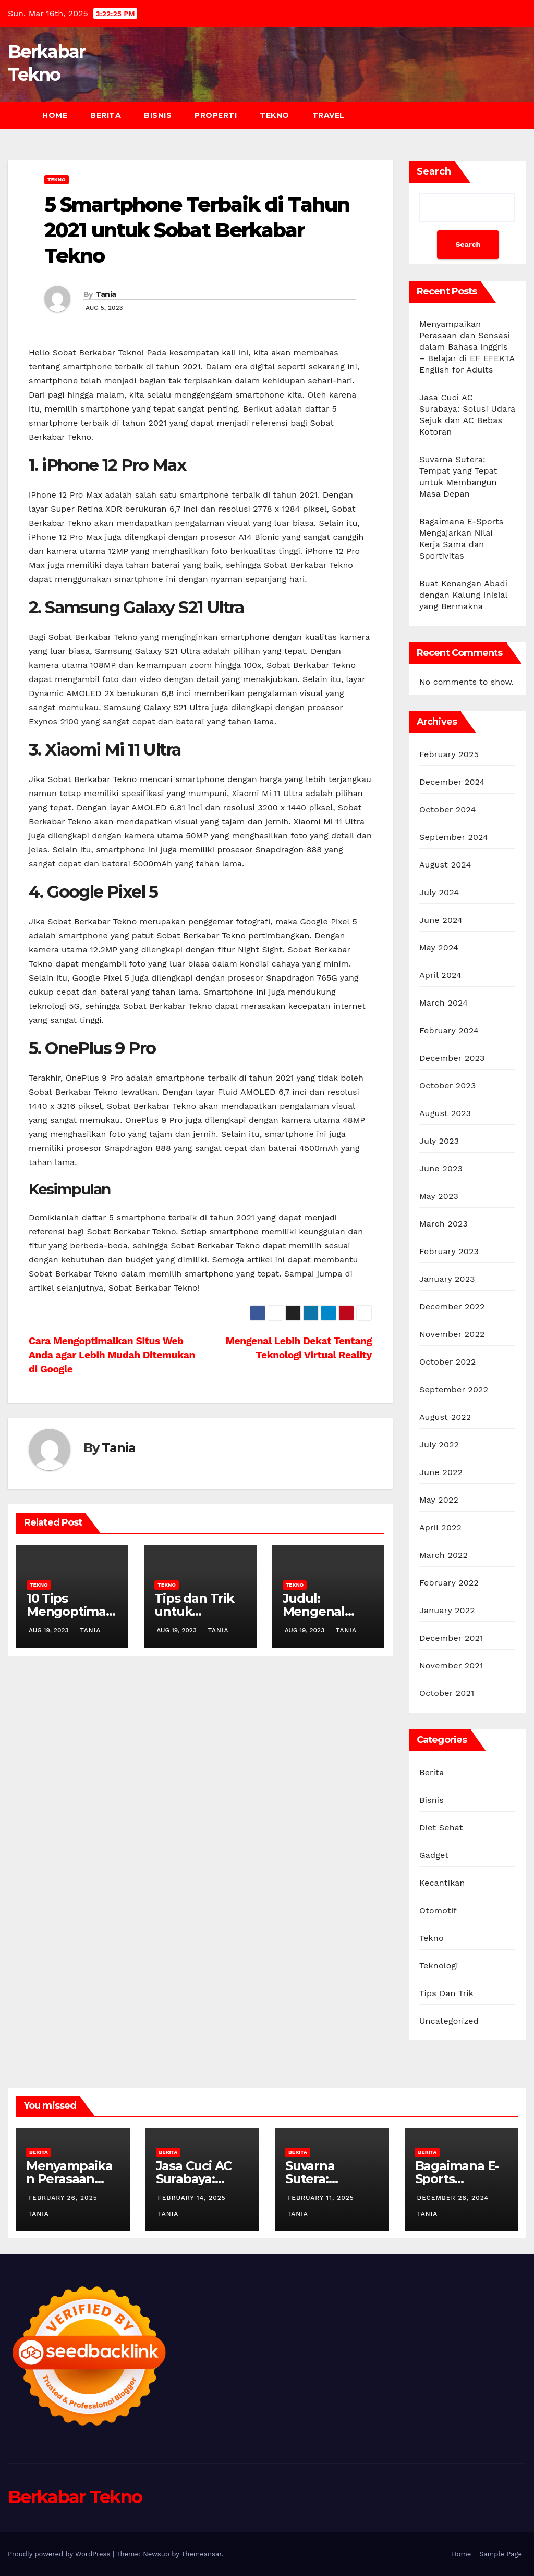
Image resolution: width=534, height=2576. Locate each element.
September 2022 (453, 1389)
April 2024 (440, 975)
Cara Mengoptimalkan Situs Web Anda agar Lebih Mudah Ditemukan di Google (112, 1355)
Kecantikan (442, 1883)
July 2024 (439, 892)
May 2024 (438, 947)
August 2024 (445, 865)
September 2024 (453, 837)
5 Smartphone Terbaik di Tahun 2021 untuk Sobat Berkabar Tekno (196, 230)
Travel (328, 115)
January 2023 (447, 1279)
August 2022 (445, 1417)
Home (54, 115)
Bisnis (158, 115)
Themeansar (201, 2554)
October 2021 (446, 1693)
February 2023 (449, 1251)
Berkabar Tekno (75, 2497)
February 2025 (449, 754)
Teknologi (438, 1966)
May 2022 (438, 1500)
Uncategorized (449, 2021)
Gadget (433, 1855)
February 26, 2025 (63, 2197)
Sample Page (500, 2554)
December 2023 (452, 1058)
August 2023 (445, 1113)
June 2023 (441, 1168)
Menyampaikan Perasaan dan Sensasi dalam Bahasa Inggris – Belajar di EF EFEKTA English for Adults (467, 347)
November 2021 (451, 1665)
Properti (216, 115)
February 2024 (449, 1030)
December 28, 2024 (453, 2197)
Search (434, 171)
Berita (105, 115)
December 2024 (452, 782)
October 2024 (447, 809)
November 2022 (451, 1334)
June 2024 (441, 920)
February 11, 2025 (320, 2197)
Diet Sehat (441, 1827)
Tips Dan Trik (446, 1993)
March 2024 (443, 1003)
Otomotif (438, 1910)
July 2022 (439, 1445)
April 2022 (440, 1527)
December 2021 (451, 1638)
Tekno (274, 115)
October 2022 (447, 1362)
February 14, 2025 (192, 2197)
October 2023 (447, 1086)
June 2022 (441, 1472)
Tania (105, 294)
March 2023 (443, 1224)
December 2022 (452, 1306)
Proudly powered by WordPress (60, 2554)
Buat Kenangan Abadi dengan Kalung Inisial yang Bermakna (463, 594)
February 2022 (449, 1583)
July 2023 (439, 1141)
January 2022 (447, 1610)
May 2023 (438, 1196)
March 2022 (443, 1555)
